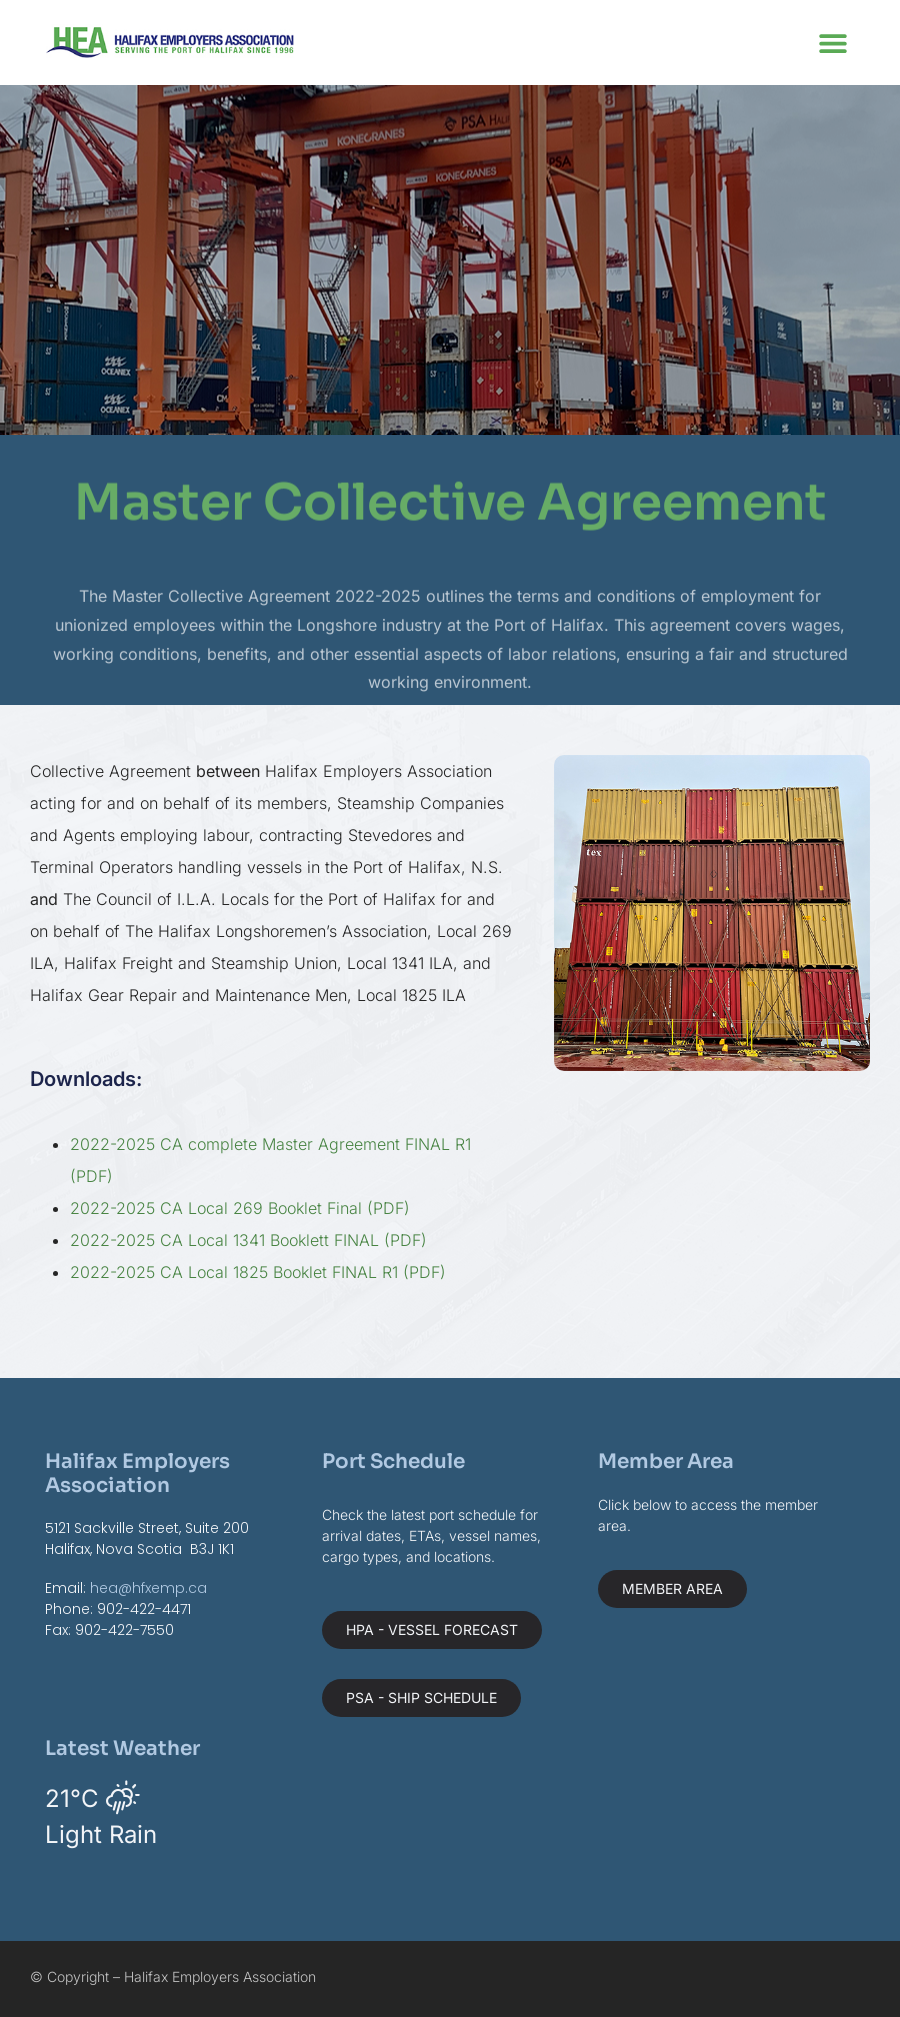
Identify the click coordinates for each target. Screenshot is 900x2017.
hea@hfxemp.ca (148, 1588)
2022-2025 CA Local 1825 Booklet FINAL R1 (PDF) (258, 1272)
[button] (832, 42)
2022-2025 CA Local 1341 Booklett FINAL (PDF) (248, 1240)
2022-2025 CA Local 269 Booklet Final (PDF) (240, 1208)
